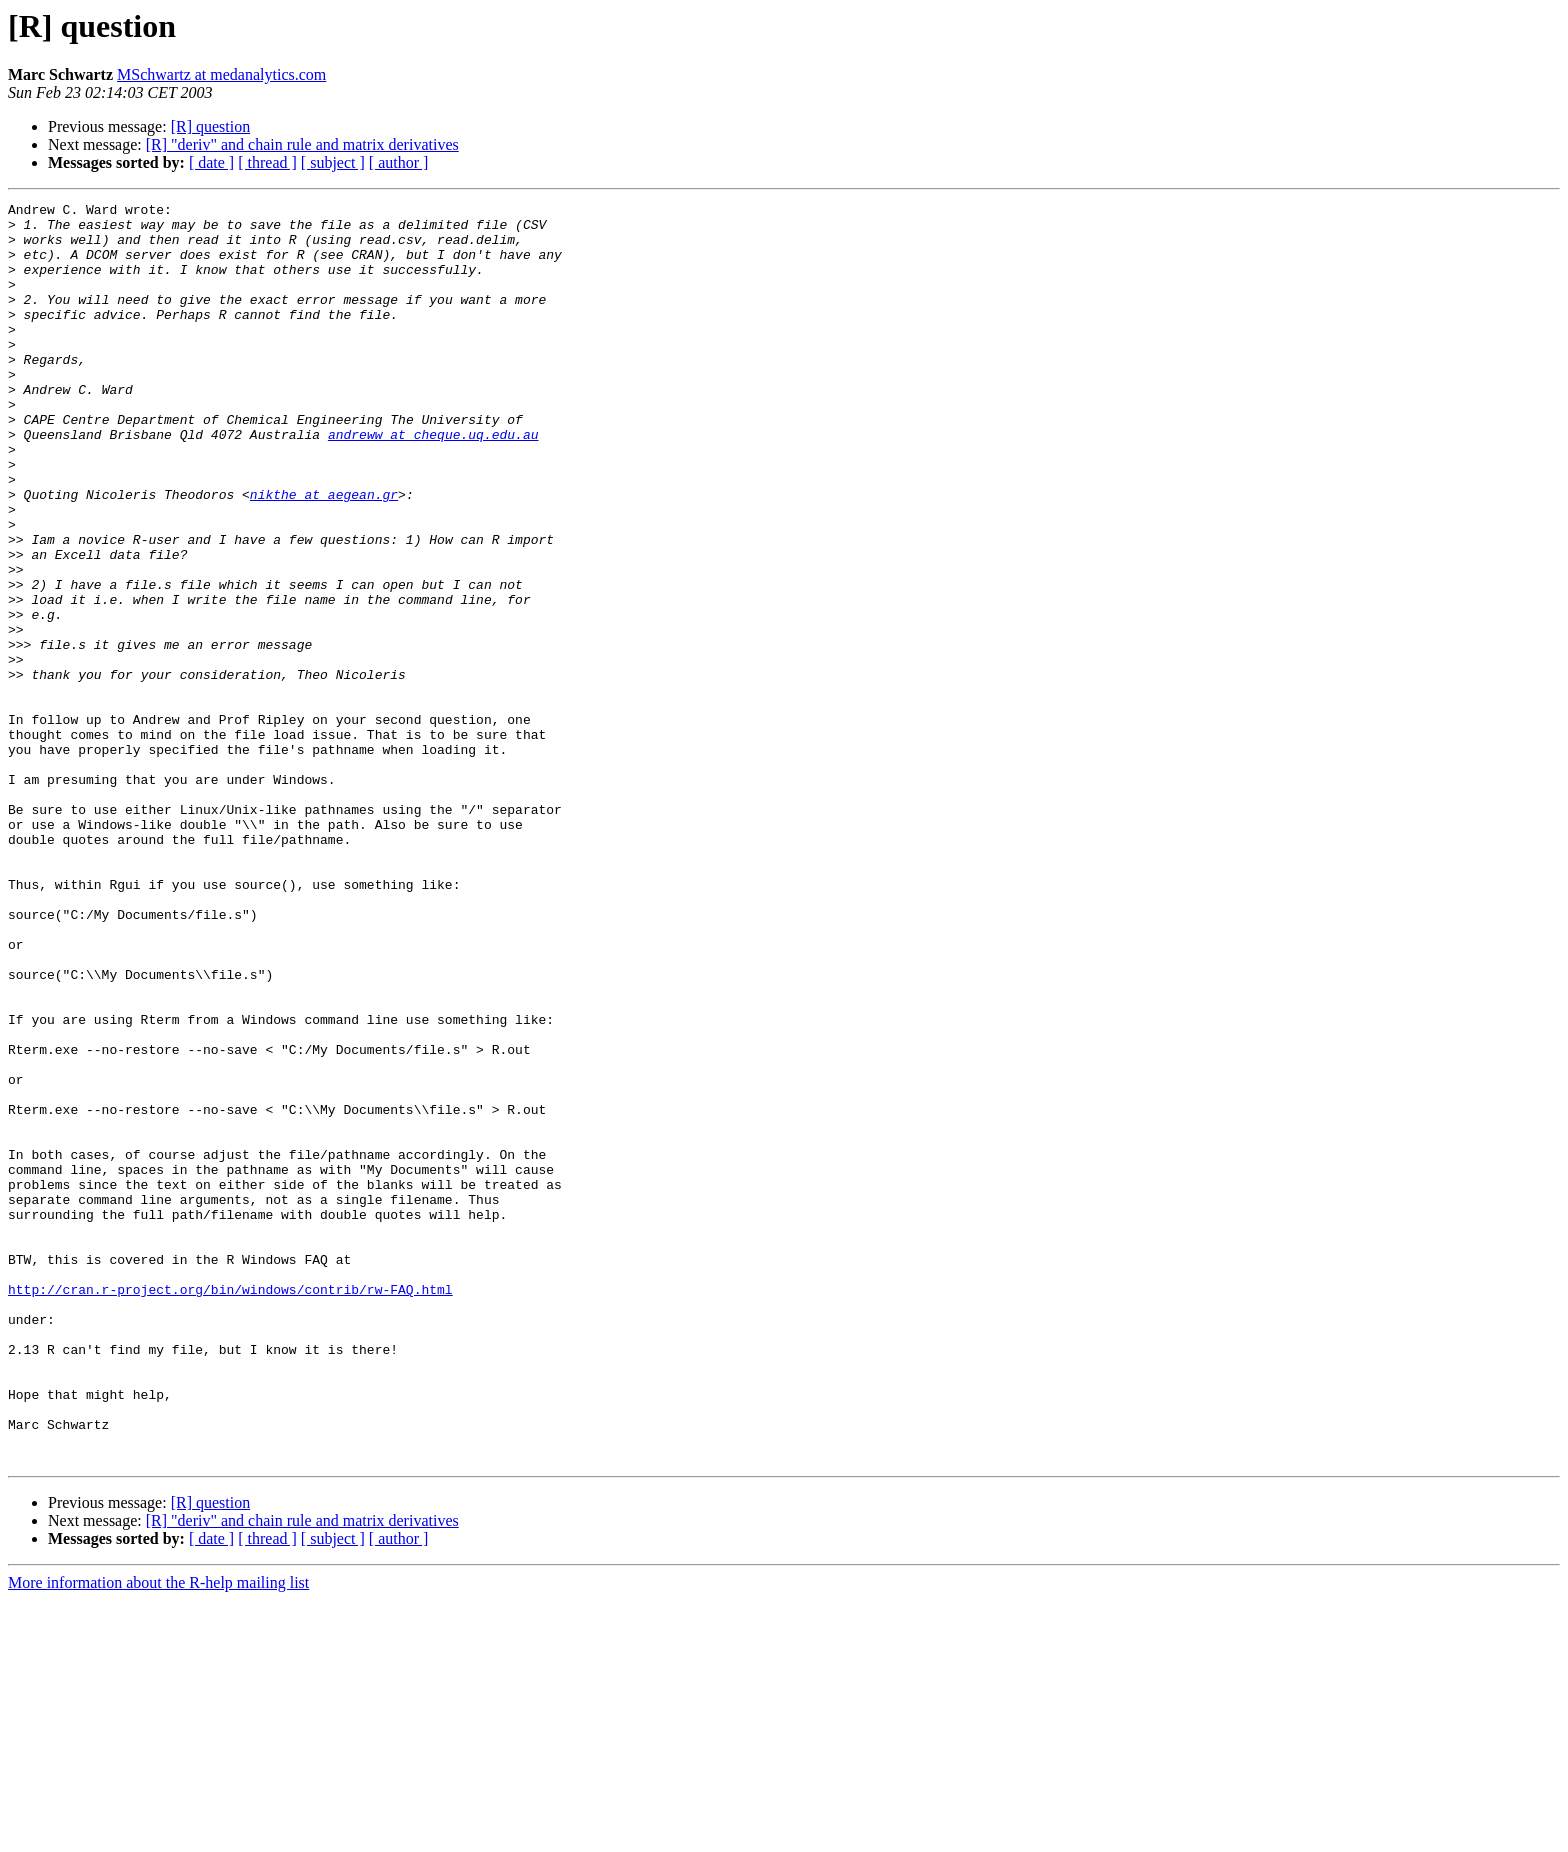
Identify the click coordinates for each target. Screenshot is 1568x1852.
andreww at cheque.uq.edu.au (433, 482)
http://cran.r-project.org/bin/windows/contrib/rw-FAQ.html (230, 1508)
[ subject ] (333, 162)
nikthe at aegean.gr (324, 554)
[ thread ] (267, 162)
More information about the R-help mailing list (158, 1834)
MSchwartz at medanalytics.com (221, 74)
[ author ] (399, 162)
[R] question (211, 126)
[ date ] (211, 162)
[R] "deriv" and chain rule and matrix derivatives (302, 144)
